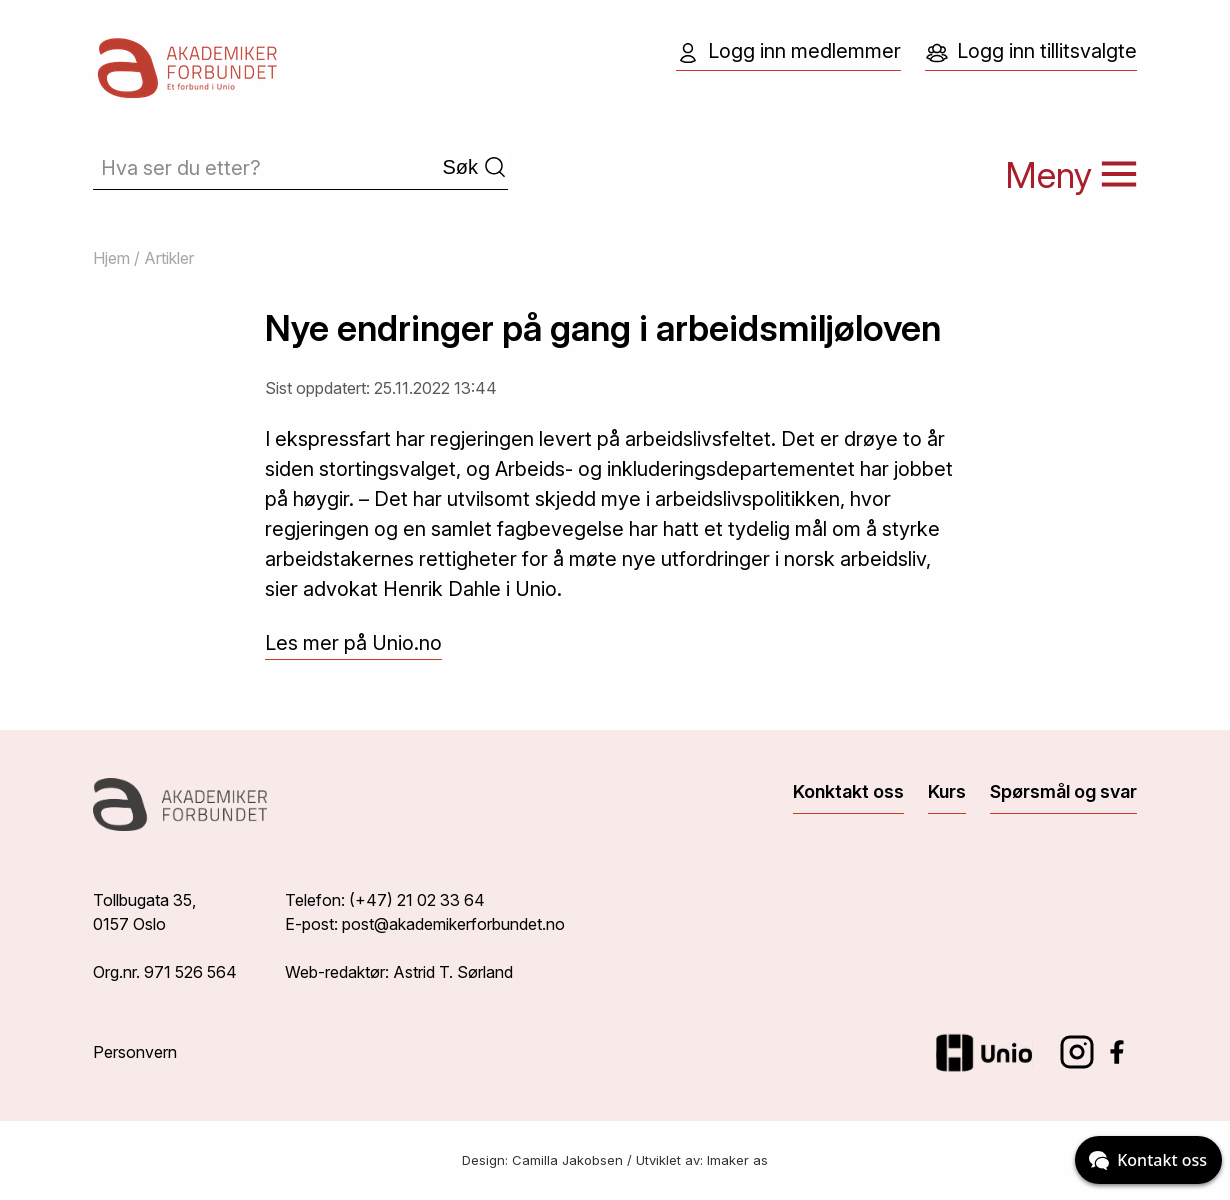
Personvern (135, 1052)
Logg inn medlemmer (788, 52)
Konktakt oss (848, 791)
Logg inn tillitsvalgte (1031, 52)
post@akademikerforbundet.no (453, 924)
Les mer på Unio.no (353, 643)
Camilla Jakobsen (567, 1160)
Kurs (947, 791)
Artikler (169, 258)
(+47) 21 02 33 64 (417, 900)
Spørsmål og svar (1063, 791)
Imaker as (737, 1160)
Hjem (111, 258)
